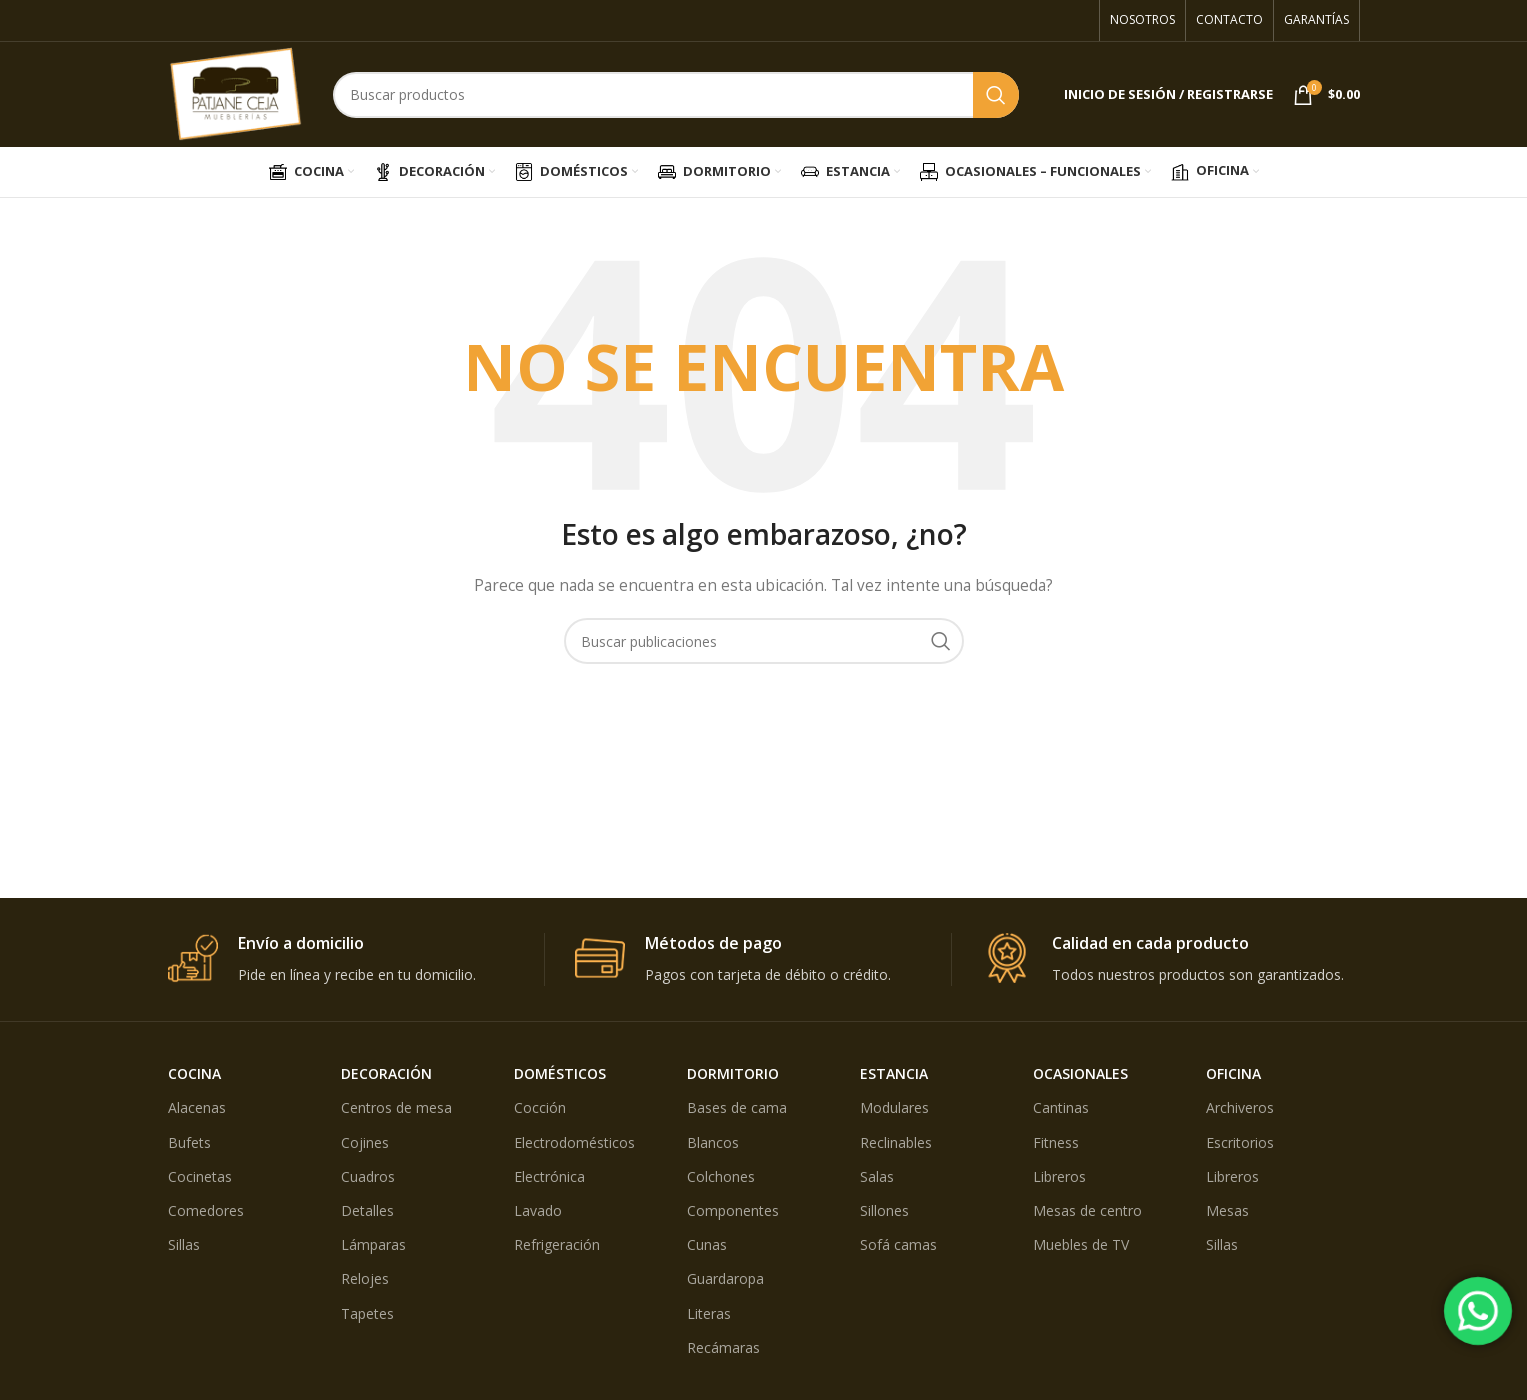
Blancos (713, 1142)
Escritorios (1240, 1142)
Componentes (733, 1210)
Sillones (884, 1210)
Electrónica (549, 1176)
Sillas (184, 1244)
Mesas (1227, 1210)
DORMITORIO (733, 1073)
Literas (709, 1313)
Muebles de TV (1081, 1244)
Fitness (1056, 1142)
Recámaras (723, 1347)
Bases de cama (737, 1107)
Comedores (206, 1210)
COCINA (194, 1073)
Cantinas (1061, 1107)
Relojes (365, 1278)
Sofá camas (898, 1244)
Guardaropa (725, 1278)
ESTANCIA (894, 1073)
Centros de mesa (396, 1107)
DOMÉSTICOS (560, 1073)
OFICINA (1233, 1073)
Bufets (189, 1142)
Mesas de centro (1087, 1210)
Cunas (707, 1244)
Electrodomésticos (574, 1142)
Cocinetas (200, 1176)
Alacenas (197, 1107)
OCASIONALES (1080, 1073)
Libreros (1059, 1176)
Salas (877, 1176)
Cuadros (368, 1176)
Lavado (538, 1210)
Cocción (540, 1107)
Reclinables (896, 1142)
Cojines (365, 1142)
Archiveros (1240, 1107)
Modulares (894, 1107)
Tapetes (367, 1313)
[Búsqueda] (676, 95)
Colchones (721, 1176)
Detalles (367, 1210)
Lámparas (373, 1244)
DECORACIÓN (386, 1073)
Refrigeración (557, 1244)
